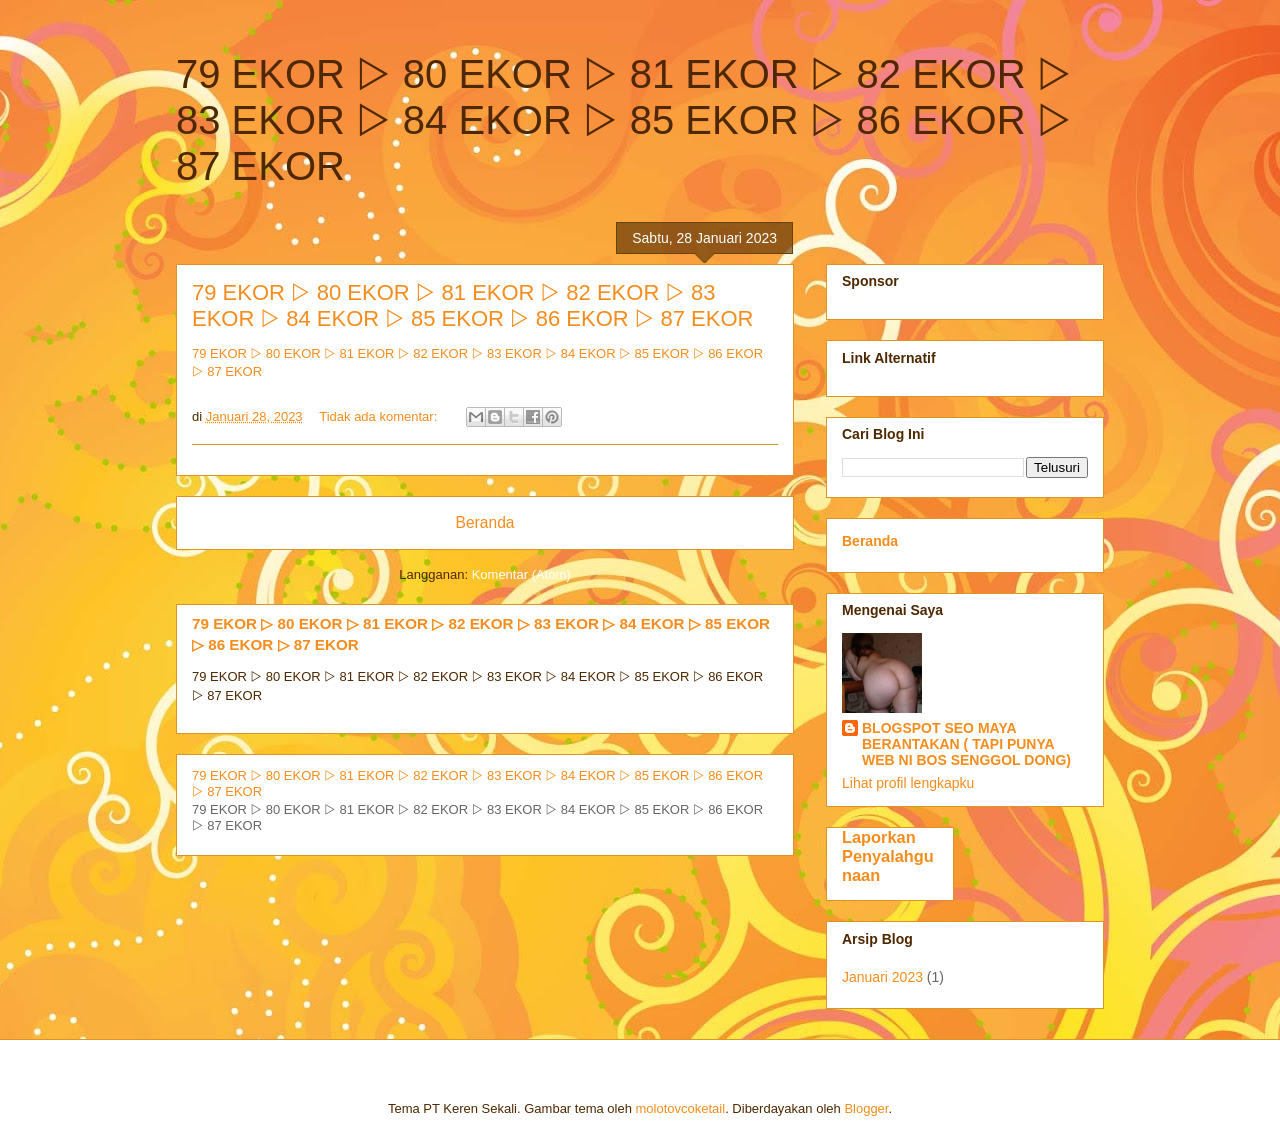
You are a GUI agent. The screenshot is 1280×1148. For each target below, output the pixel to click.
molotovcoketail (681, 1108)
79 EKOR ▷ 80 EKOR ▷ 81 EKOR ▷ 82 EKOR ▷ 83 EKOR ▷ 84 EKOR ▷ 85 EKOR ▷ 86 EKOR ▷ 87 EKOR (472, 305)
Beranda (485, 522)
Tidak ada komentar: (380, 416)
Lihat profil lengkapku (908, 783)
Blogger (866, 1108)
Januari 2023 (882, 977)
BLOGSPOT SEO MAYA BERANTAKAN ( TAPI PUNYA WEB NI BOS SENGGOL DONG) (966, 744)
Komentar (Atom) (521, 574)
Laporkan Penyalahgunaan (888, 856)
